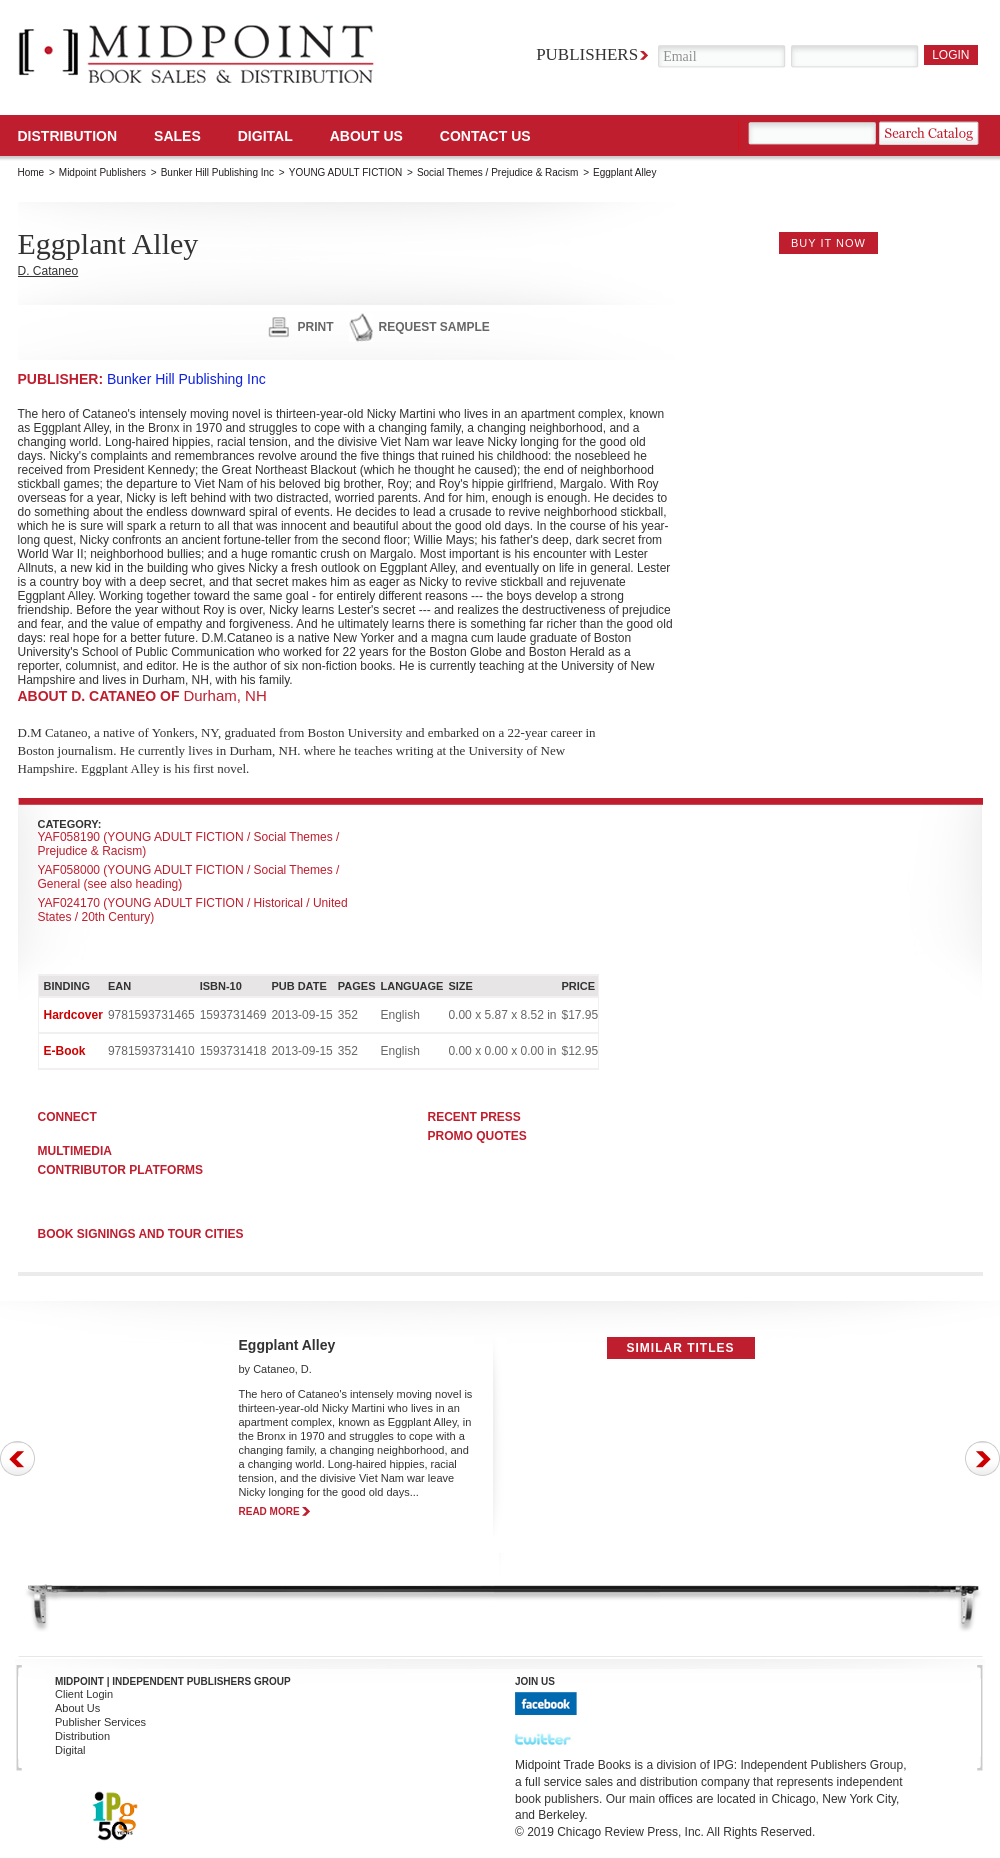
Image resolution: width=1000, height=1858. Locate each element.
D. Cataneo (48, 271)
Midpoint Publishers (102, 172)
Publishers (587, 54)
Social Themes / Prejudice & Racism (498, 172)
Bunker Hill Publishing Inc (217, 172)
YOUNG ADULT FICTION (346, 172)
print (316, 327)
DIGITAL (265, 136)
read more (269, 1511)
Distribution (68, 136)
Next (982, 1458)
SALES (177, 136)
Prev (17, 1458)
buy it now (828, 243)
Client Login (84, 1694)
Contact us (485, 136)
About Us (366, 136)
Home (31, 172)
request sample (434, 327)
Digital (70, 1750)
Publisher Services (100, 1722)
